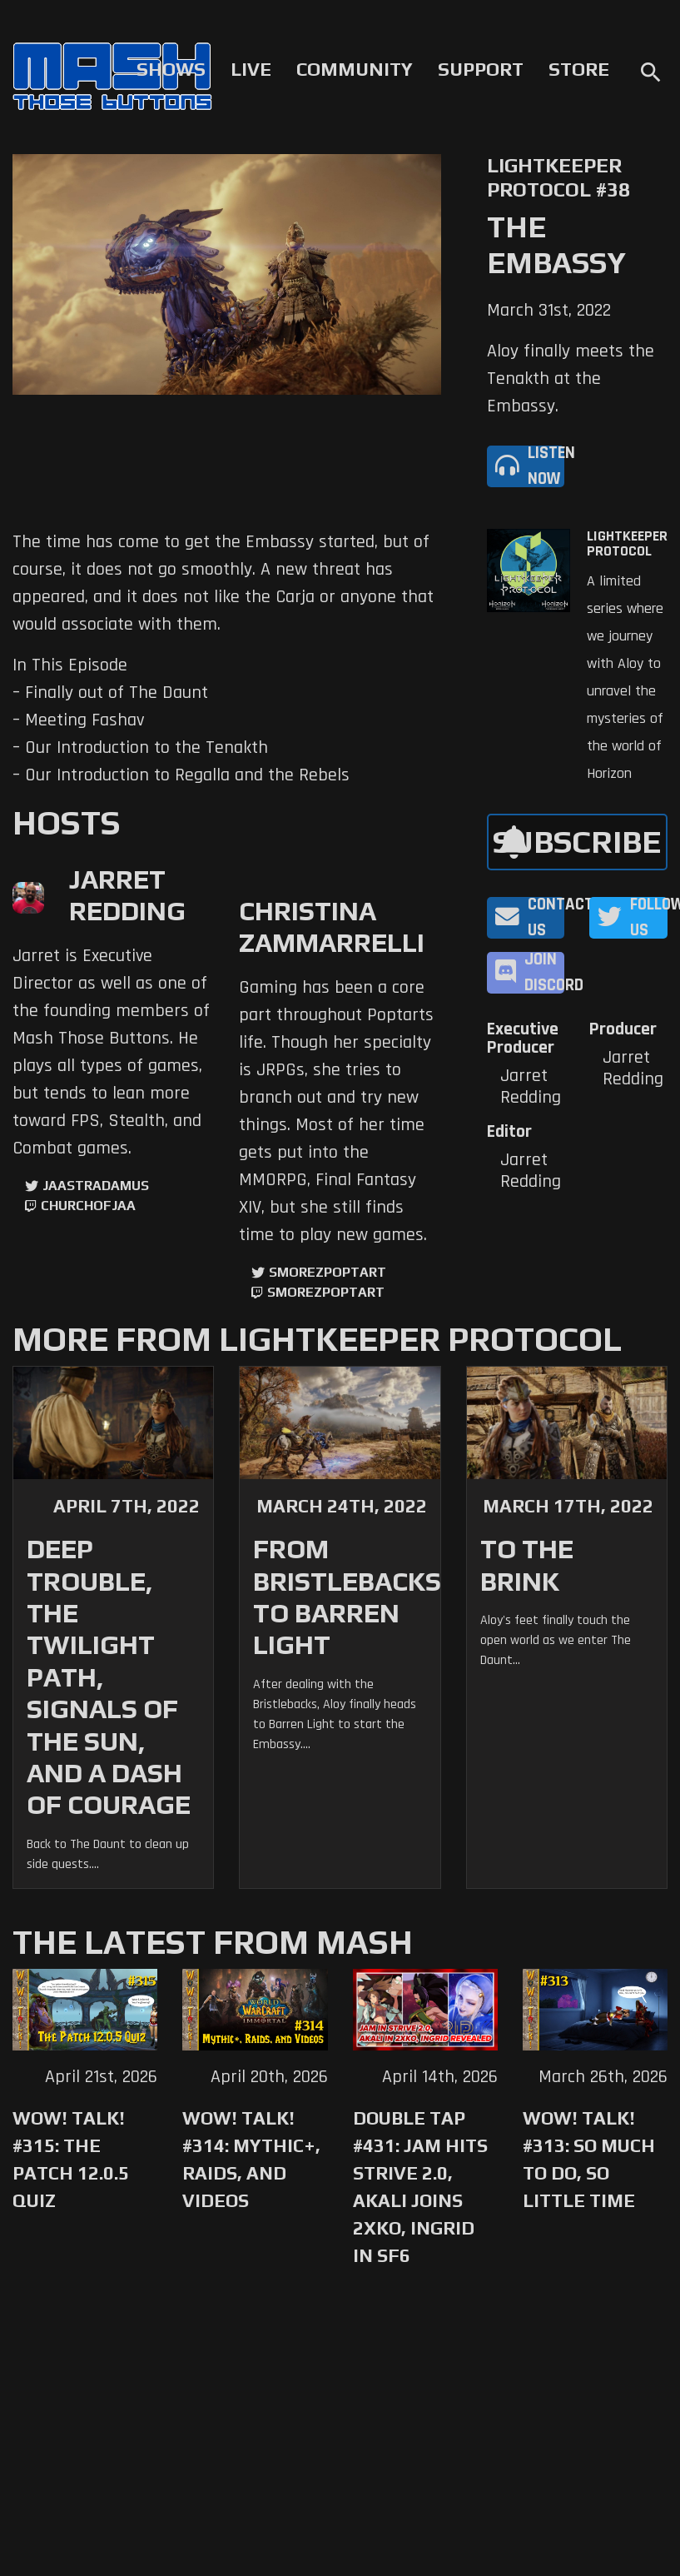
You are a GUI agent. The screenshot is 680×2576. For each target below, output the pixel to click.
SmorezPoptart (327, 1272)
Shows (171, 69)
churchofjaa (88, 1205)
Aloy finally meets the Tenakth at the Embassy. (570, 379)
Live (251, 69)
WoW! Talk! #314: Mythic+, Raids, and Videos (251, 2159)
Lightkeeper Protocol (627, 544)
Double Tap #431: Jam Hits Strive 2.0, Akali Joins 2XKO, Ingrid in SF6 (420, 2186)
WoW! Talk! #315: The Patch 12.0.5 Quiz (70, 2159)
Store (578, 69)
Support (481, 69)
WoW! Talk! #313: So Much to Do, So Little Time (589, 2159)
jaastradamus (95, 1185)
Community (354, 69)
